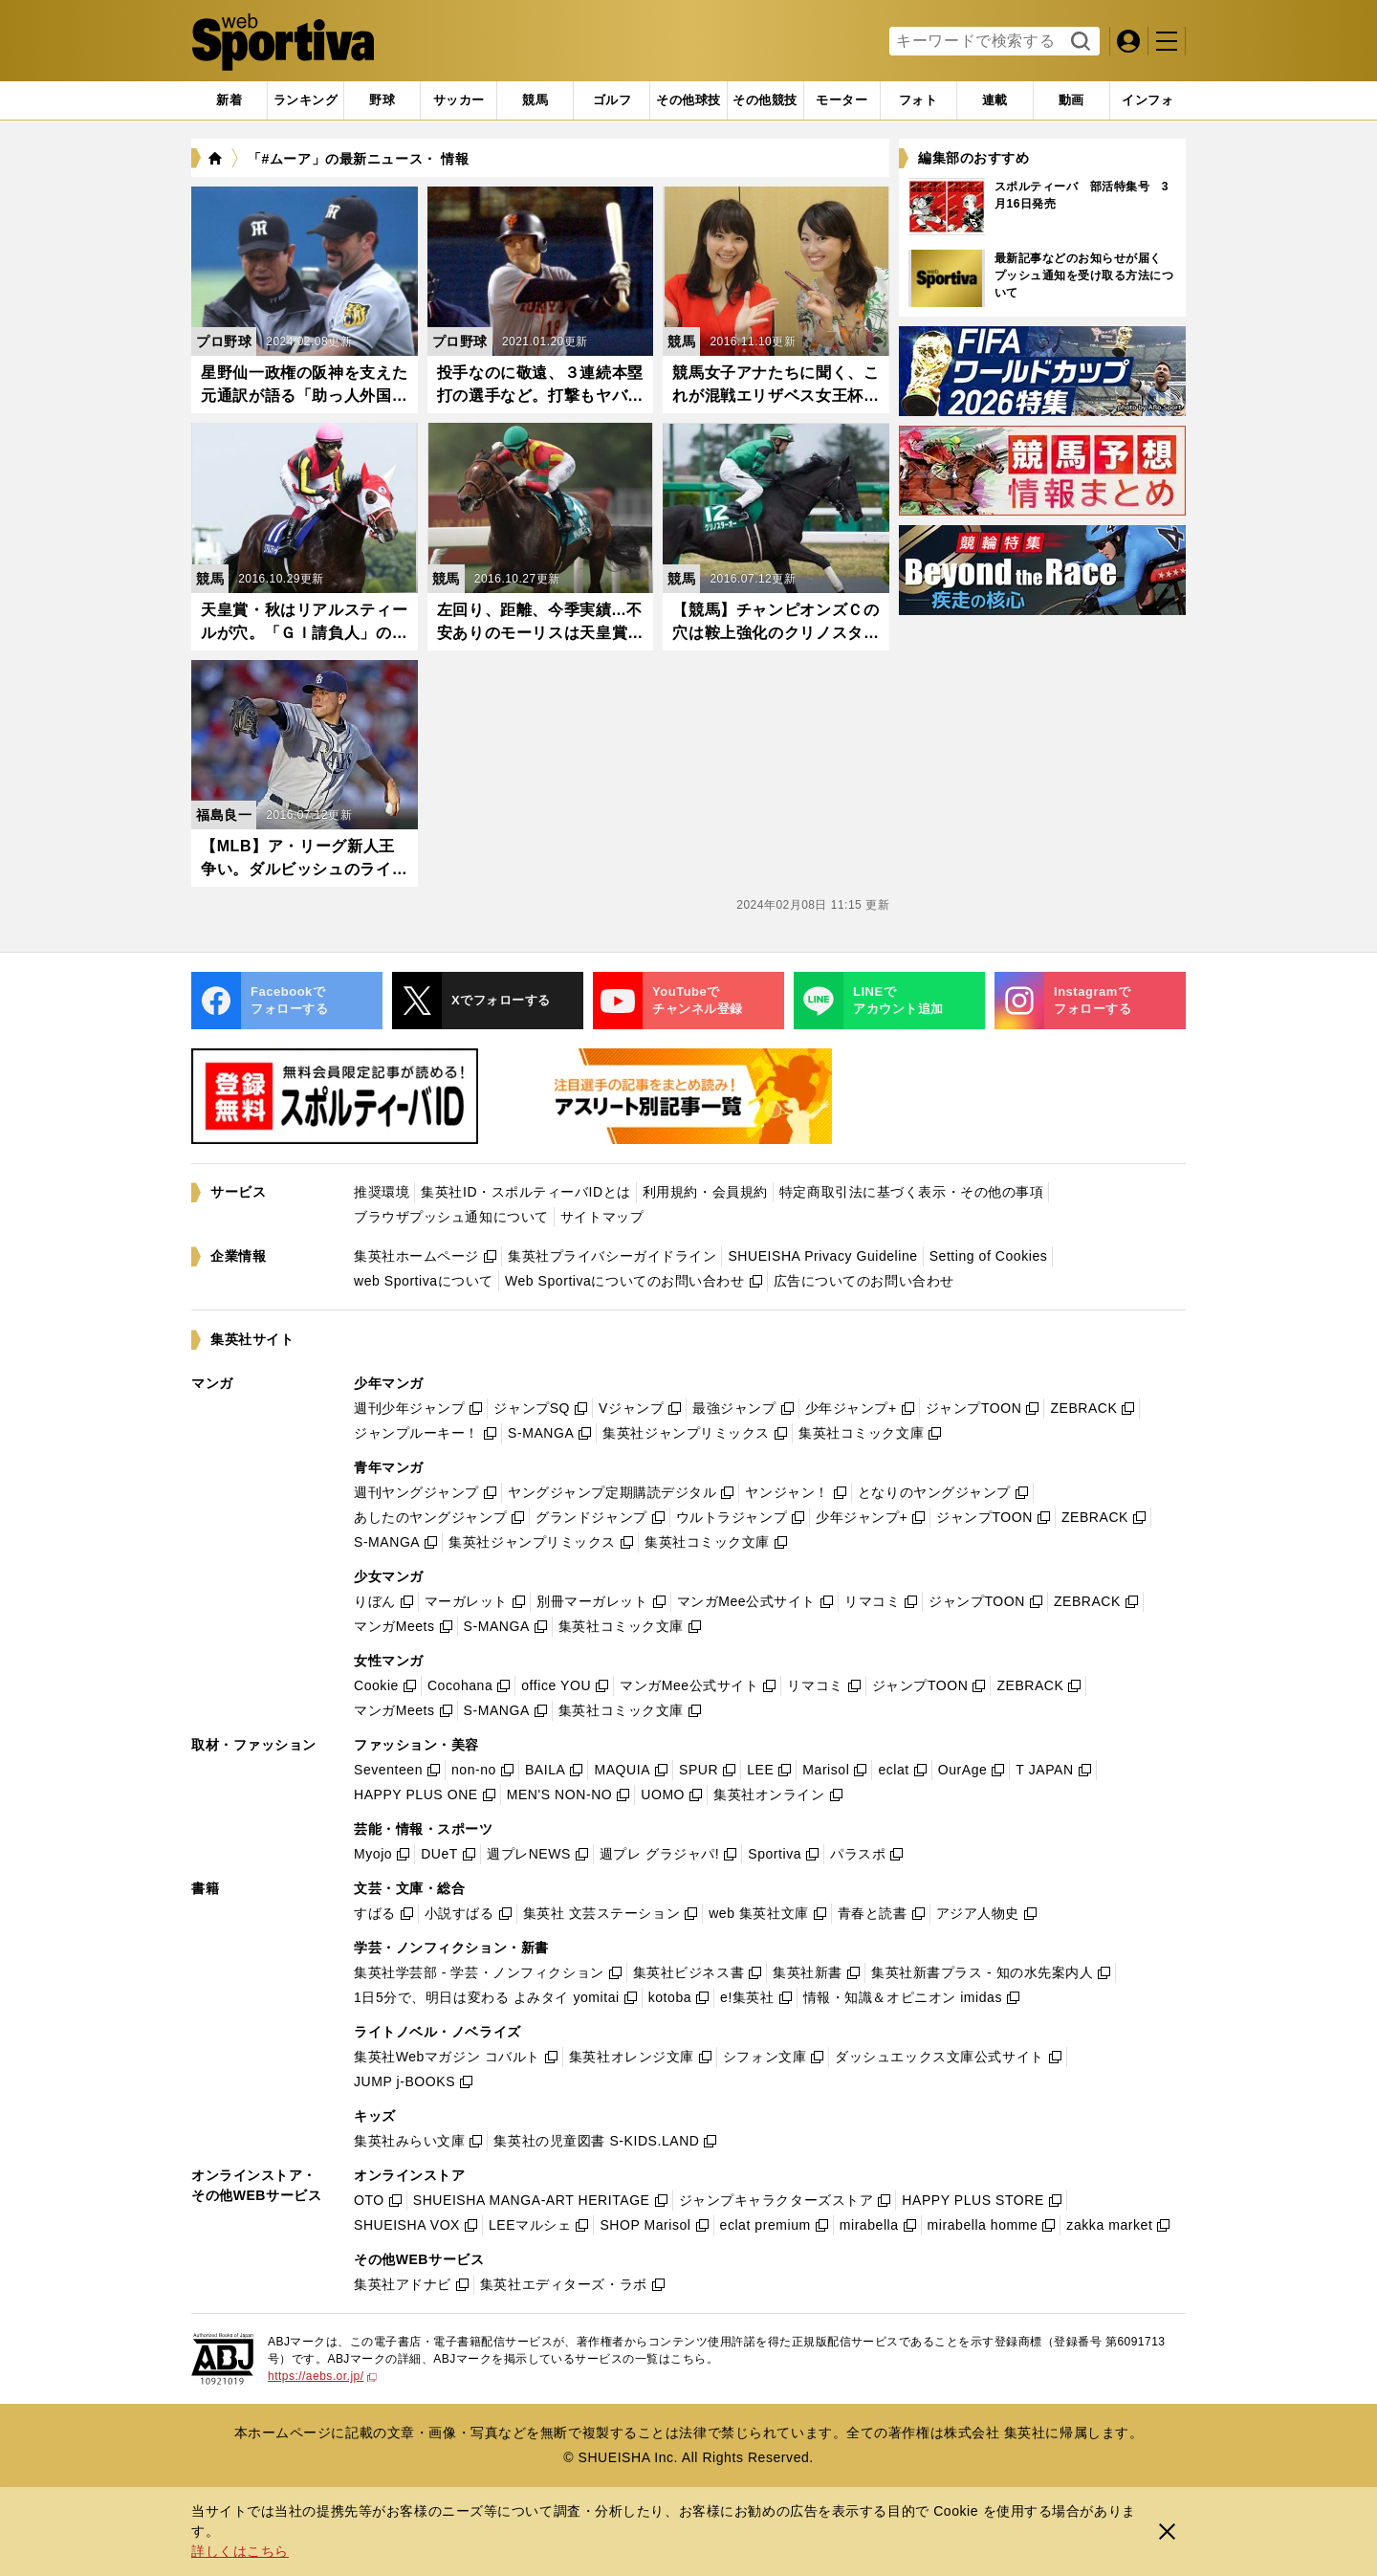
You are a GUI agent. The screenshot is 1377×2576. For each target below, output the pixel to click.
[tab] (382, 100)
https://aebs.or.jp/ (322, 2376)
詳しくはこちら (240, 2551)
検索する (1078, 42)
